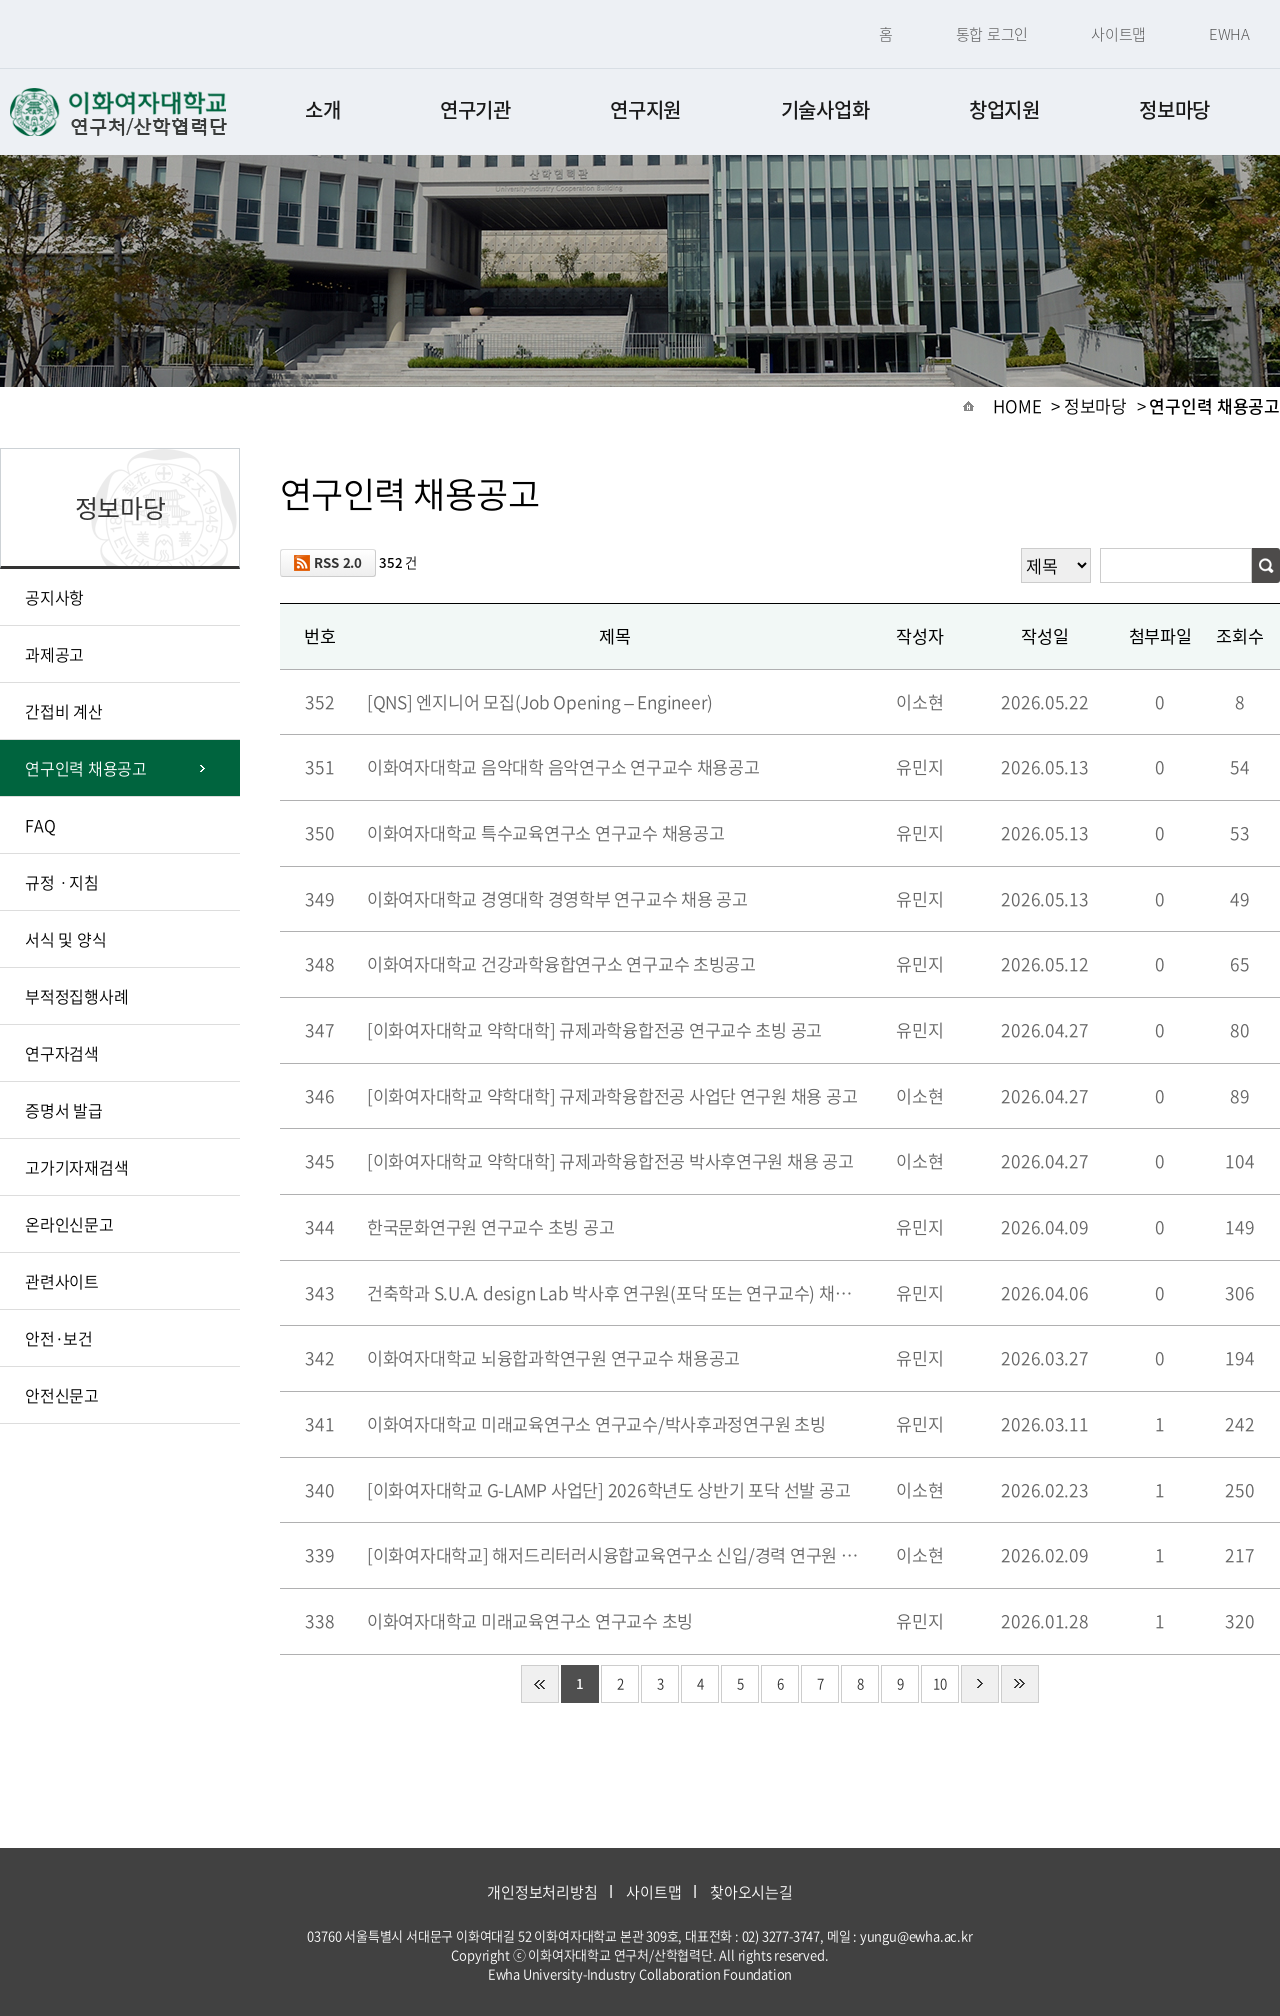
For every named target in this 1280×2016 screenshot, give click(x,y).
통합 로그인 (992, 34)
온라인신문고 (69, 1224)
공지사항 (54, 597)
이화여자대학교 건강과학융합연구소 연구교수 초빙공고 (561, 964)
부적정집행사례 (76, 996)
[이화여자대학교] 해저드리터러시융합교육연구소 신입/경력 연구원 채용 (615, 1555)
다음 (980, 1684)
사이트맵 (1118, 34)
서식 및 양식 (65, 939)
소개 (322, 109)
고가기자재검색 (76, 1167)
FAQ (40, 825)
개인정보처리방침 (542, 1892)
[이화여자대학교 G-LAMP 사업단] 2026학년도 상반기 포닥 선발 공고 (608, 1490)
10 (940, 1683)
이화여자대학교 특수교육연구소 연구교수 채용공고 (546, 833)
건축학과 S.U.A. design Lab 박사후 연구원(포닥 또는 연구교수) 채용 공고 (615, 1293)
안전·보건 (59, 1338)
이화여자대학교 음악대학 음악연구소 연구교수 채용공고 (563, 767)
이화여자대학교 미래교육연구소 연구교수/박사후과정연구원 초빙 (596, 1424)
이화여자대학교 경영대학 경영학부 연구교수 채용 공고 (557, 899)
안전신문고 (62, 1395)
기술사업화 (825, 109)
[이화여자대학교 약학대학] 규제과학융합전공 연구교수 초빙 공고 (594, 1030)
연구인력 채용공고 (86, 768)
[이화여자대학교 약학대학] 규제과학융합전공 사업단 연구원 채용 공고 (612, 1096)
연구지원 (645, 109)
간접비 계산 (64, 711)
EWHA (1229, 34)
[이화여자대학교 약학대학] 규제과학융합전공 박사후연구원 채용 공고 (610, 1161)
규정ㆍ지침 (62, 882)
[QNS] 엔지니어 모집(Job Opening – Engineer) (547, 704)
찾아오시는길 (751, 1892)
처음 (540, 1684)
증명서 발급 (64, 1110)
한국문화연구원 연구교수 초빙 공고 (490, 1227)
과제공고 (54, 654)
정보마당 (1174, 109)
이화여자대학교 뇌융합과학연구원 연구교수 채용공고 (553, 1358)
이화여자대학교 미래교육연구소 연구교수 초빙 (530, 1621)
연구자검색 (62, 1053)
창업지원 (1004, 109)
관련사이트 (62, 1281)
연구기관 (475, 109)
